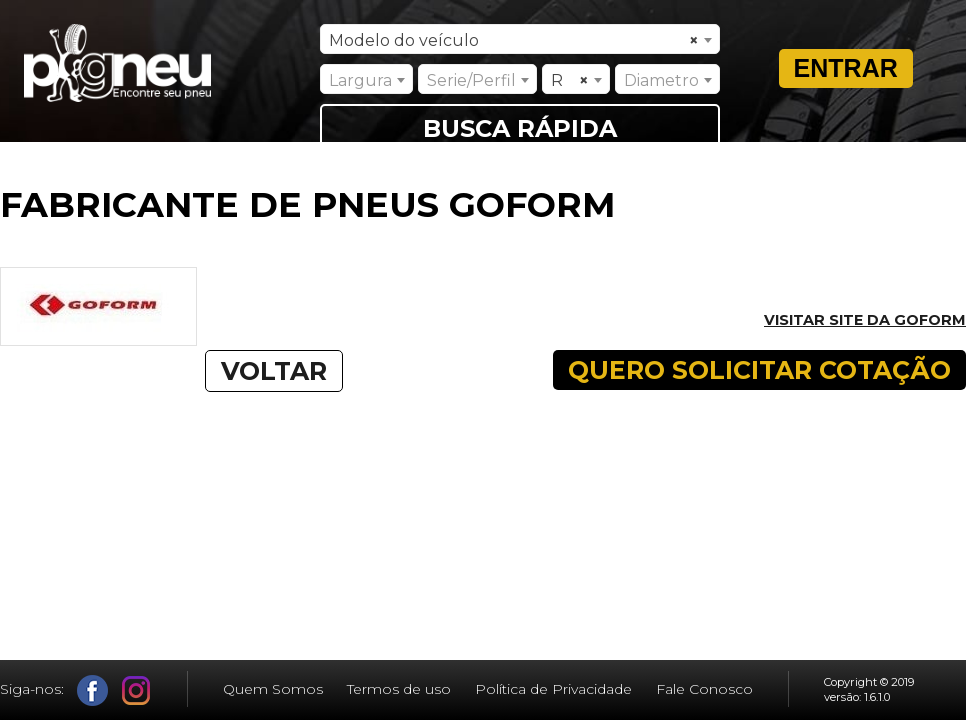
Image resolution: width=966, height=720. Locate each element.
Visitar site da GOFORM (865, 320)
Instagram (136, 690)
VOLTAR (274, 371)
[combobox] (520, 39)
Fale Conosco (704, 689)
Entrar (846, 68)
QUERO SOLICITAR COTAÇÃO (759, 370)
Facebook (92, 690)
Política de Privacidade (553, 689)
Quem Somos (273, 689)
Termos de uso (399, 689)
